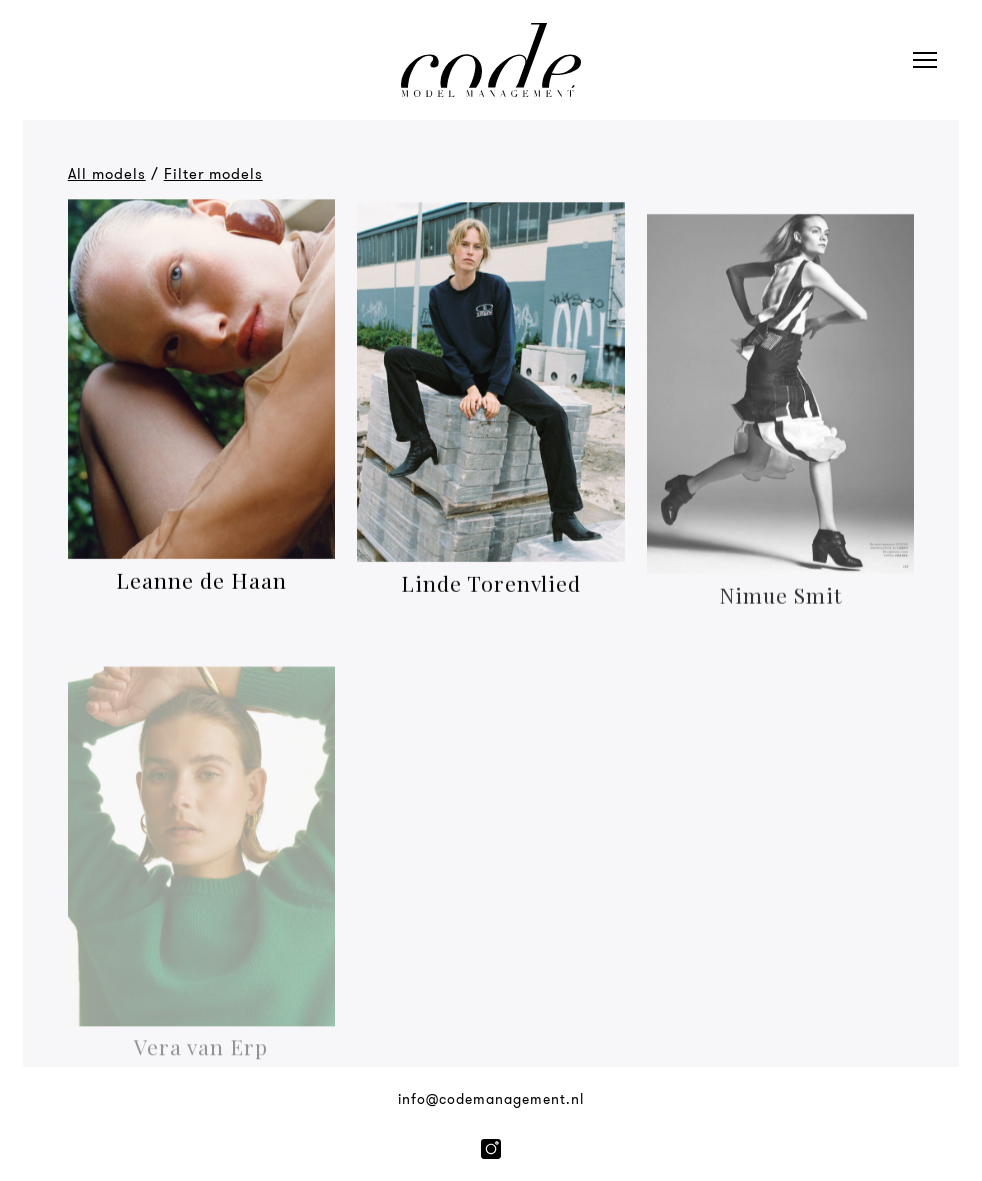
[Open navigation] (925, 60)
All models (107, 175)
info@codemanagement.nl (491, 1099)
